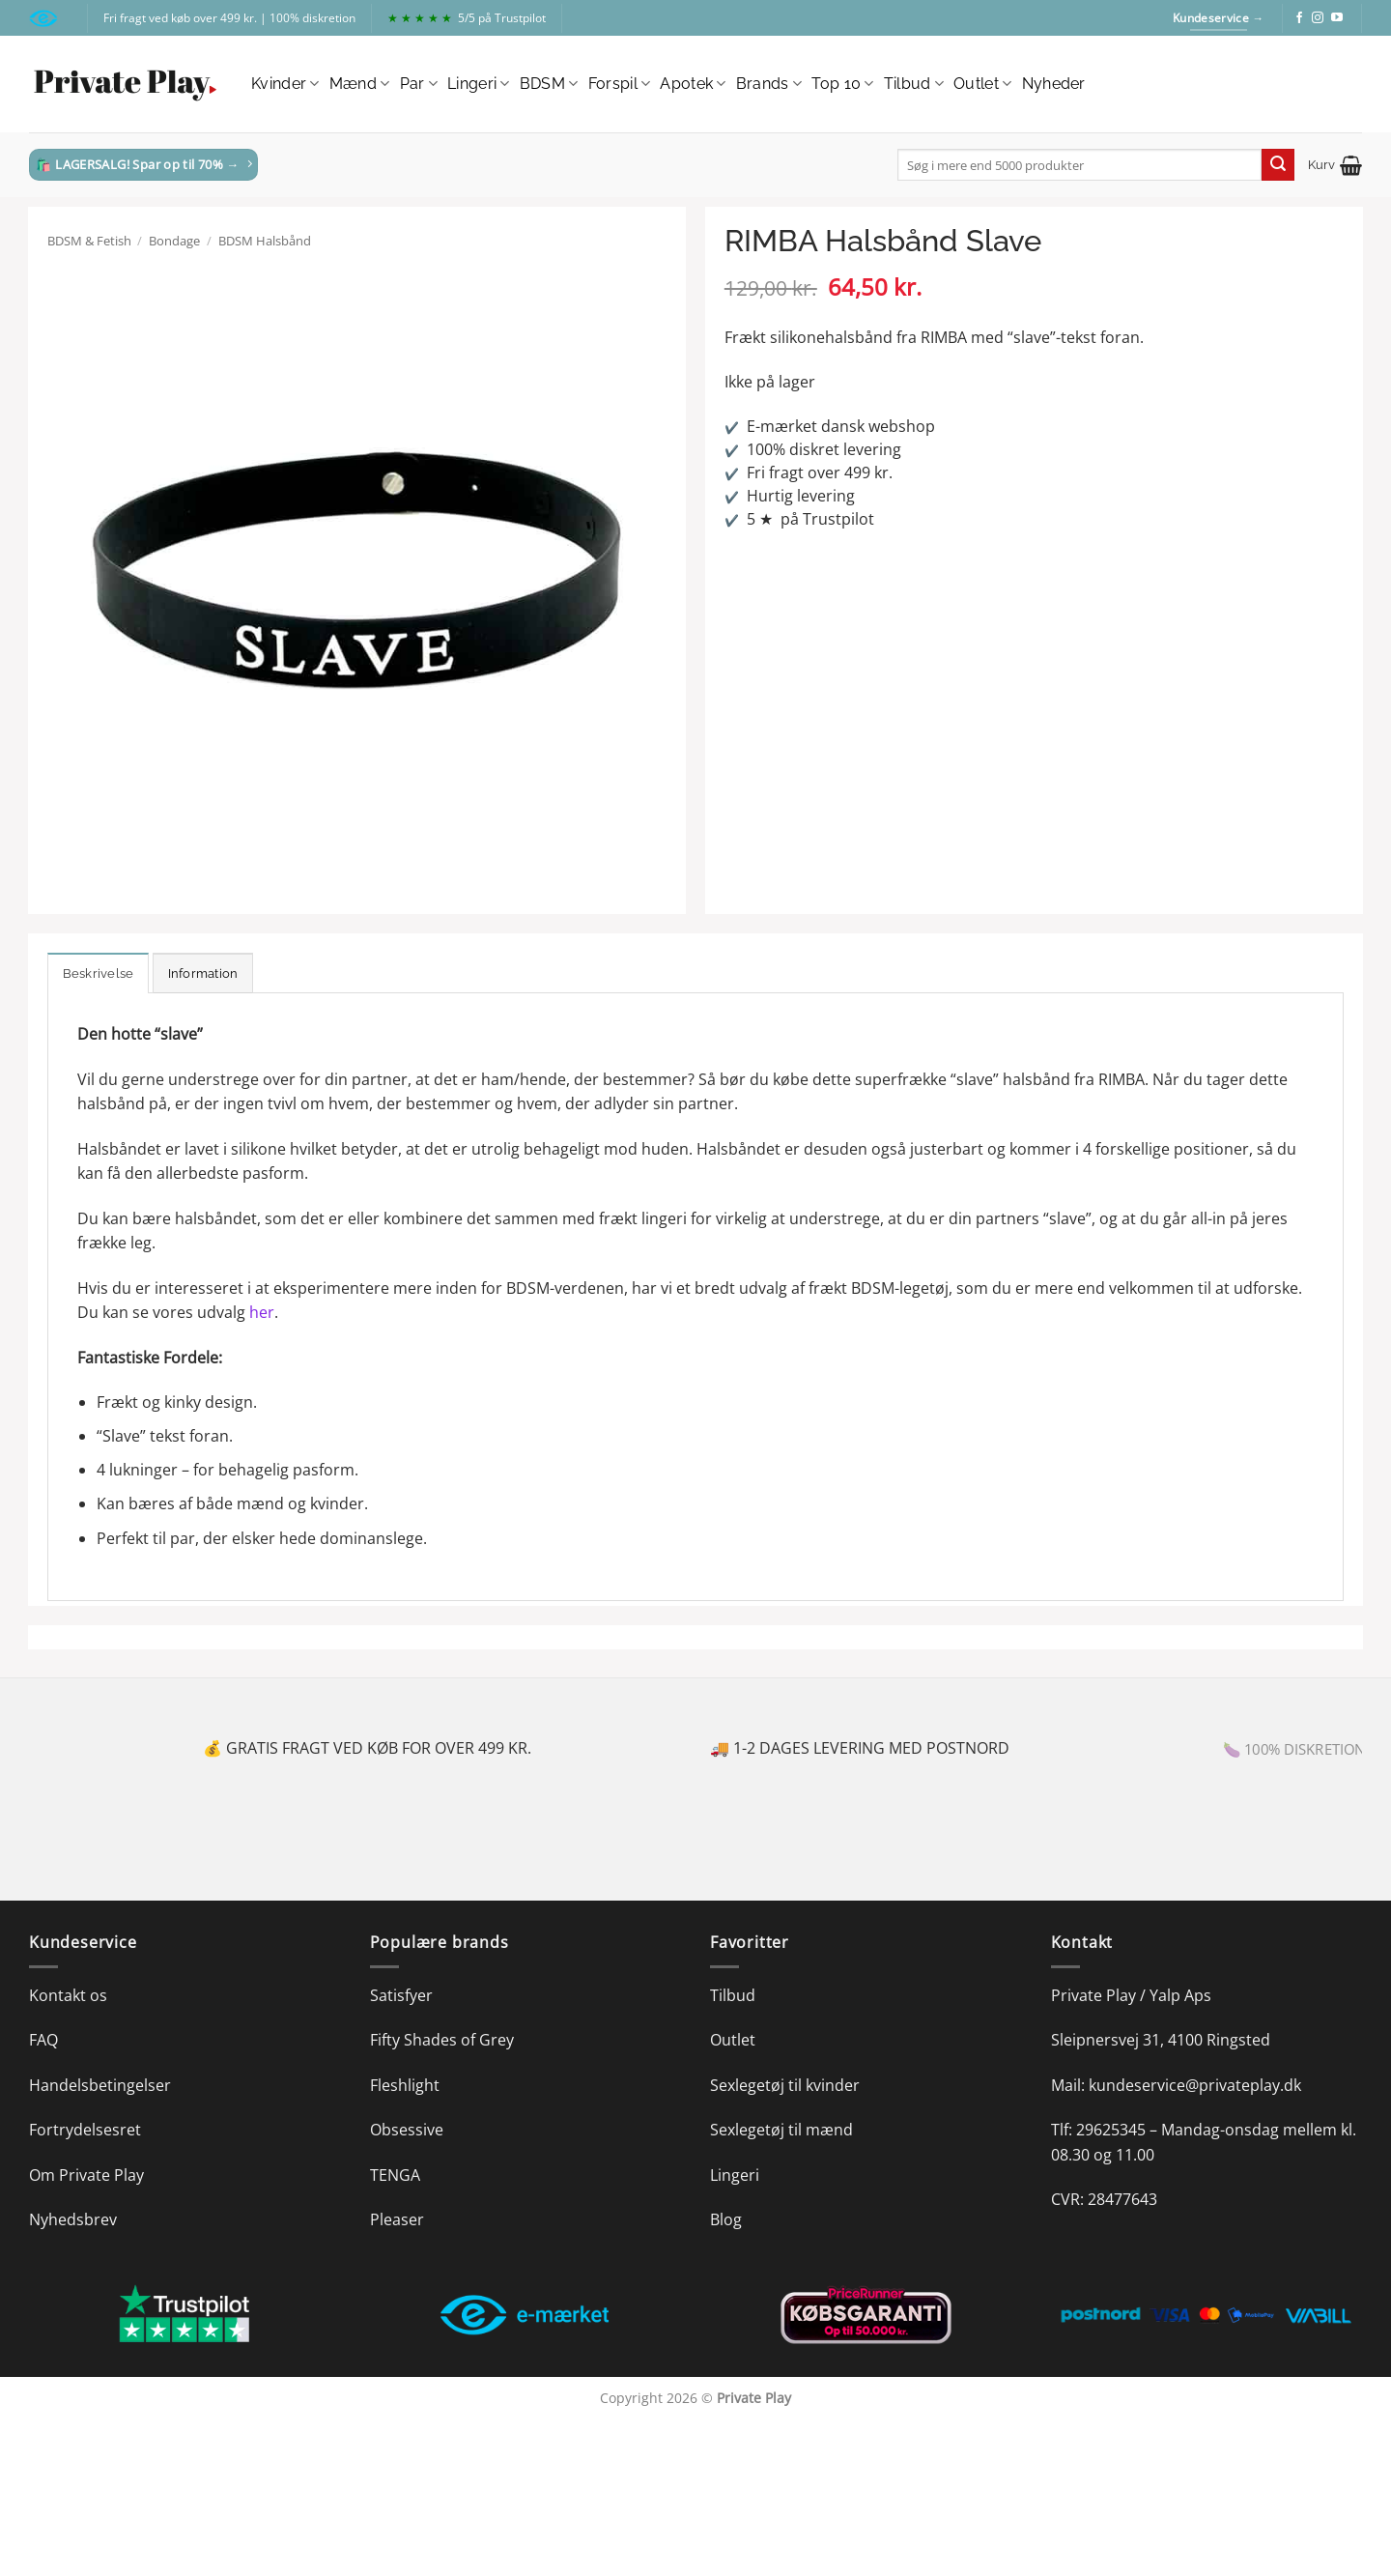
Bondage (174, 240)
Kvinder (285, 84)
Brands (769, 84)
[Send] (1278, 165)
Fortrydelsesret (85, 2129)
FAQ (43, 2039)
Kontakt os (68, 1995)
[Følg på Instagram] (1317, 18)
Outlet (982, 84)
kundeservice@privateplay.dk (1195, 2085)
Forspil (619, 84)
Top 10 (842, 84)
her (261, 1312)
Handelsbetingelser (100, 2085)
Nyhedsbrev (73, 2219)
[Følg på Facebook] (1299, 18)
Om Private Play (86, 2175)
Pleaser (397, 2219)
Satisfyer (401, 1995)
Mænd (359, 84)
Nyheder (1054, 83)
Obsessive (406, 2129)
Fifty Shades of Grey (442, 2039)
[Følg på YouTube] (1337, 18)
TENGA (395, 2175)
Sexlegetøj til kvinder (785, 2085)
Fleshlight (405, 2085)
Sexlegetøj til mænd (781, 2129)
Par (419, 84)
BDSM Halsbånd (264, 240)
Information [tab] (203, 973)
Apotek (692, 84)
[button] (1335, 165)
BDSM (549, 84)
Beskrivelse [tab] (98, 973)
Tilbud (914, 84)
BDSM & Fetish (89, 240)
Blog (726, 2219)
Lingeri (478, 84)
